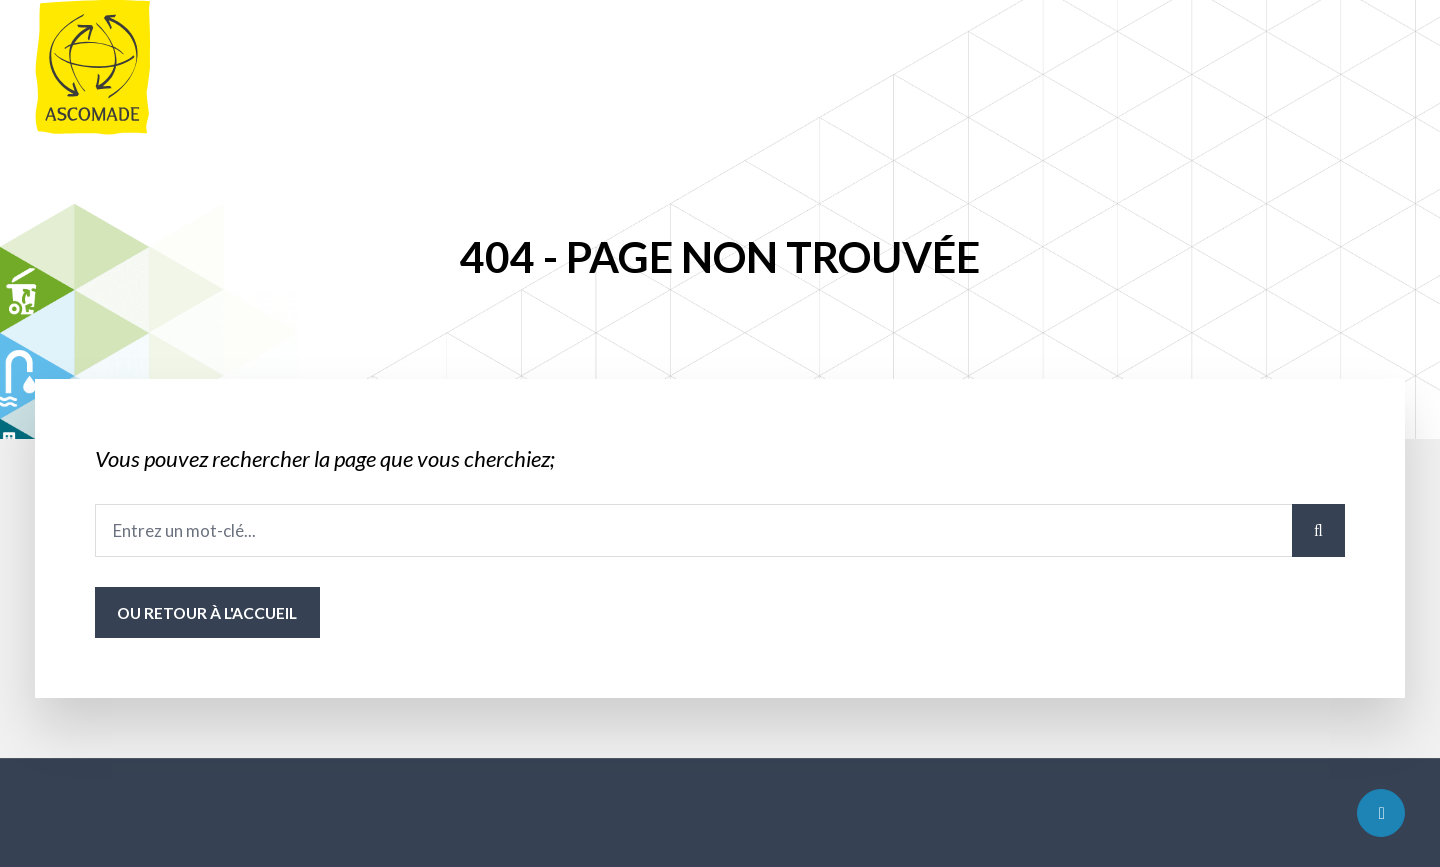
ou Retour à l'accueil (207, 612)
